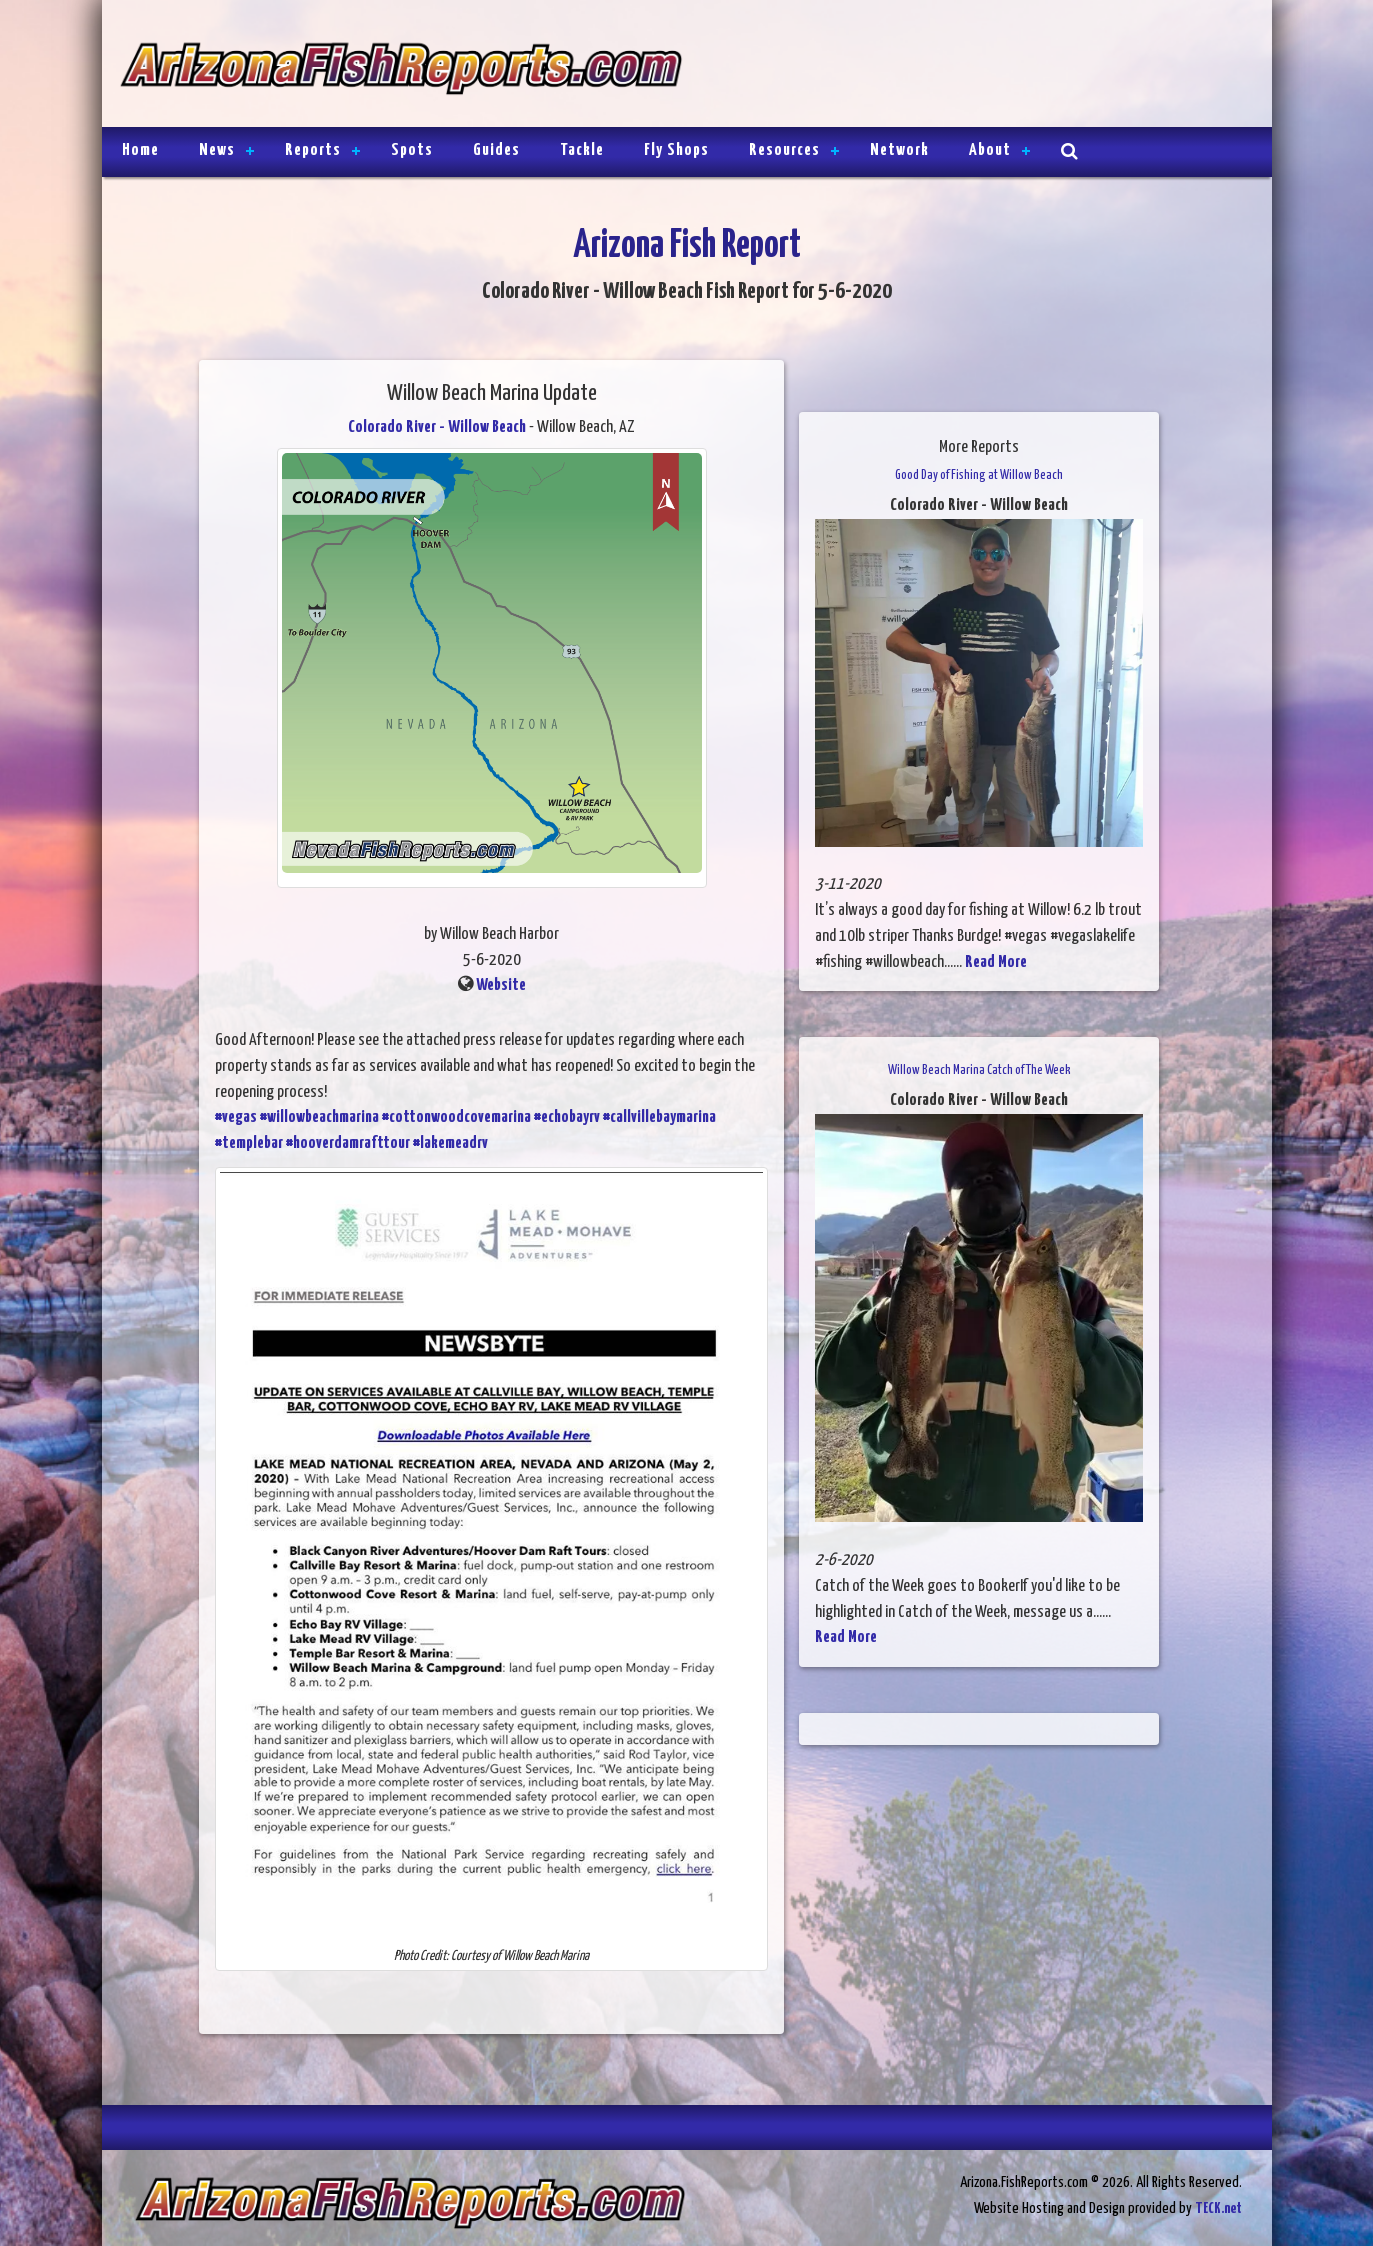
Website (501, 985)
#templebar (249, 1143)
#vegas (236, 1117)
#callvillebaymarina (659, 1117)
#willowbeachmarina (319, 1117)
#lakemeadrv (450, 1143)
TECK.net (1218, 2208)
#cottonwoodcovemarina (456, 1117)
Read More (996, 962)
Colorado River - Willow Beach (437, 427)
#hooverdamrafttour (348, 1143)
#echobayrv (567, 1117)
